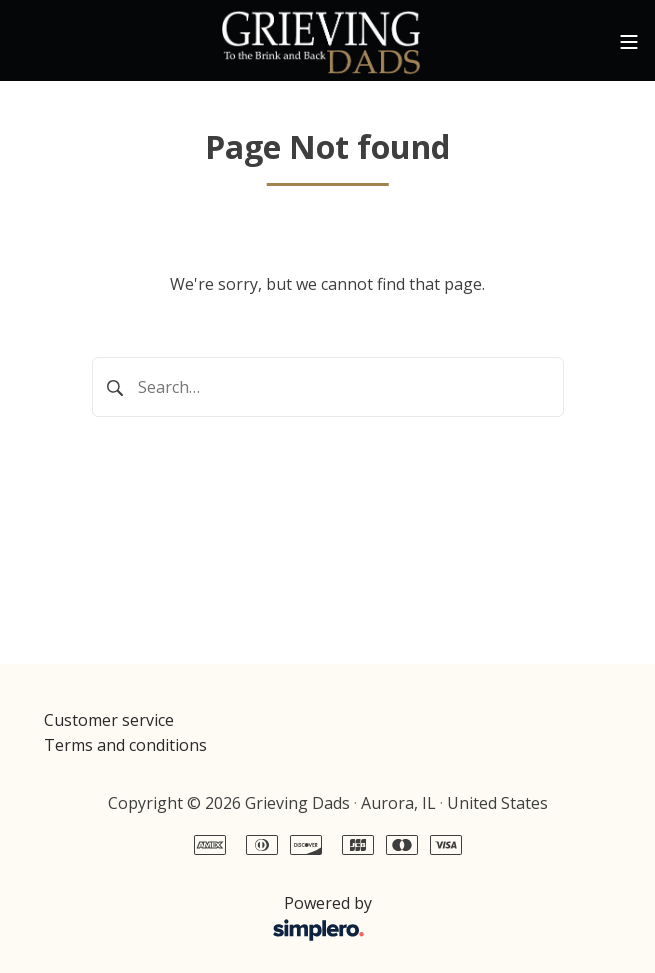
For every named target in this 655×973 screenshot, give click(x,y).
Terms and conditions (125, 745)
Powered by (213, 919)
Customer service (109, 720)
